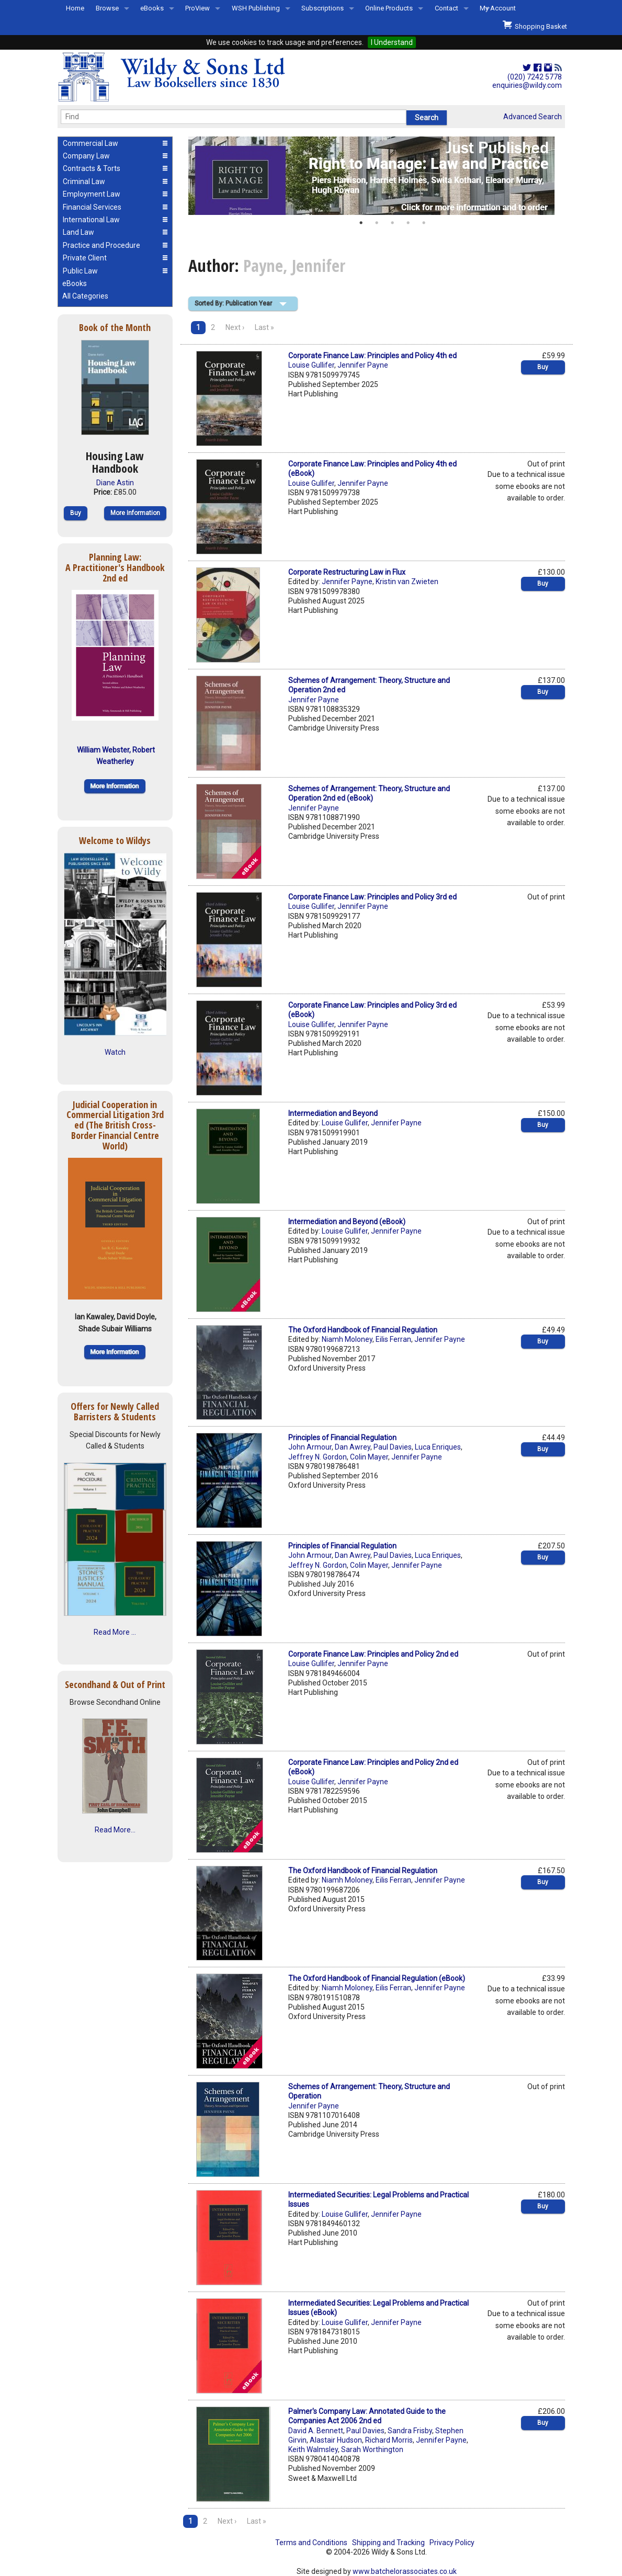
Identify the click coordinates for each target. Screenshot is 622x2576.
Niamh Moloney (347, 1339)
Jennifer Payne (362, 365)
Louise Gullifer (311, 365)
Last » (264, 327)
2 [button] (376, 223)
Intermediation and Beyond (333, 1113)
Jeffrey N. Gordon (317, 1457)
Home (75, 8)
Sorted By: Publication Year (233, 303)
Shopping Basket (535, 25)
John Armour (310, 1447)
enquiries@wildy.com (527, 85)
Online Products (389, 8)
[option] (376, 175)
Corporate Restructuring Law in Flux (346, 572)
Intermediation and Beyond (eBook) (346, 1221)
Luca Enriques (438, 1447)
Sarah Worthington (372, 2449)
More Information (135, 513)
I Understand (392, 42)
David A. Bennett (315, 2430)
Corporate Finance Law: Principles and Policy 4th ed (372, 355)
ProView (197, 8)
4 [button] (408, 223)
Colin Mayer (369, 1457)
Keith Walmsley (313, 2449)
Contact (446, 8)
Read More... (115, 1830)
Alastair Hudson (336, 2440)
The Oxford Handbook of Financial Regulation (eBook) (376, 1978)
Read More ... (115, 1632)
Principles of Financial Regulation (342, 1437)
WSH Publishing (256, 8)
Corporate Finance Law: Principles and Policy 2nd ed (373, 1654)
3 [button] (392, 223)
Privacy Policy (451, 2542)
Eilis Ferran (393, 1339)
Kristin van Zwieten (407, 581)
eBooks (152, 8)
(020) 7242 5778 (534, 77)
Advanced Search (532, 116)
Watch (115, 1052)
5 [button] (424, 223)
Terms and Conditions (311, 2542)
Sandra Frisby (410, 2430)
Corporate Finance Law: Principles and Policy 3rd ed (372, 897)
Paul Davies (393, 1447)
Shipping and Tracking (388, 2542)
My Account (498, 8)
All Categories (85, 296)
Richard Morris (389, 2440)
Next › (234, 327)
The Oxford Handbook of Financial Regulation (362, 1330)
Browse (107, 8)
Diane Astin (115, 482)
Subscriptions (322, 8)
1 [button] (361, 223)
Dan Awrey (352, 1447)
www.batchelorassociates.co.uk (405, 2571)
